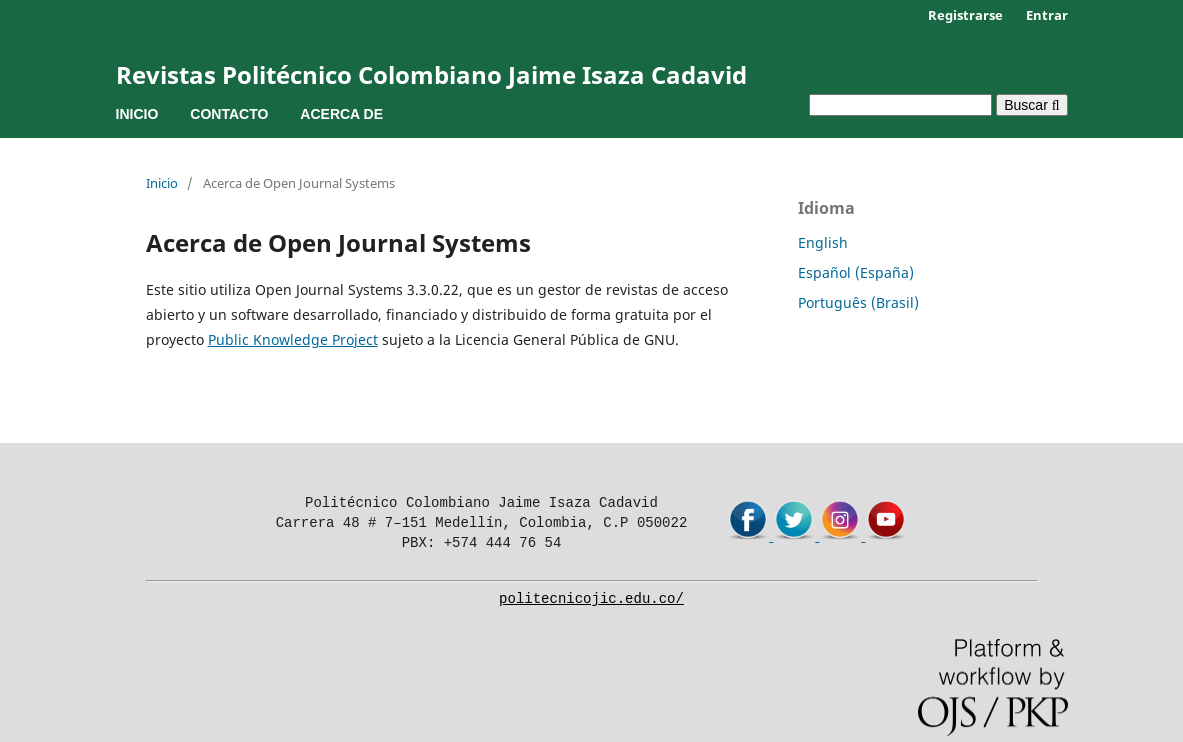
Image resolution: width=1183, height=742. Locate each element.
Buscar (1031, 105)
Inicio (137, 114)
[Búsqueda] (900, 105)
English (823, 242)
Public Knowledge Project (293, 339)
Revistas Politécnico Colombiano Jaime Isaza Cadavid (431, 74)
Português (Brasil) (858, 302)
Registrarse (965, 15)
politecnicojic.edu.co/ (591, 598)
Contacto (229, 114)
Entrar (1047, 15)
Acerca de (341, 114)
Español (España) (856, 272)
